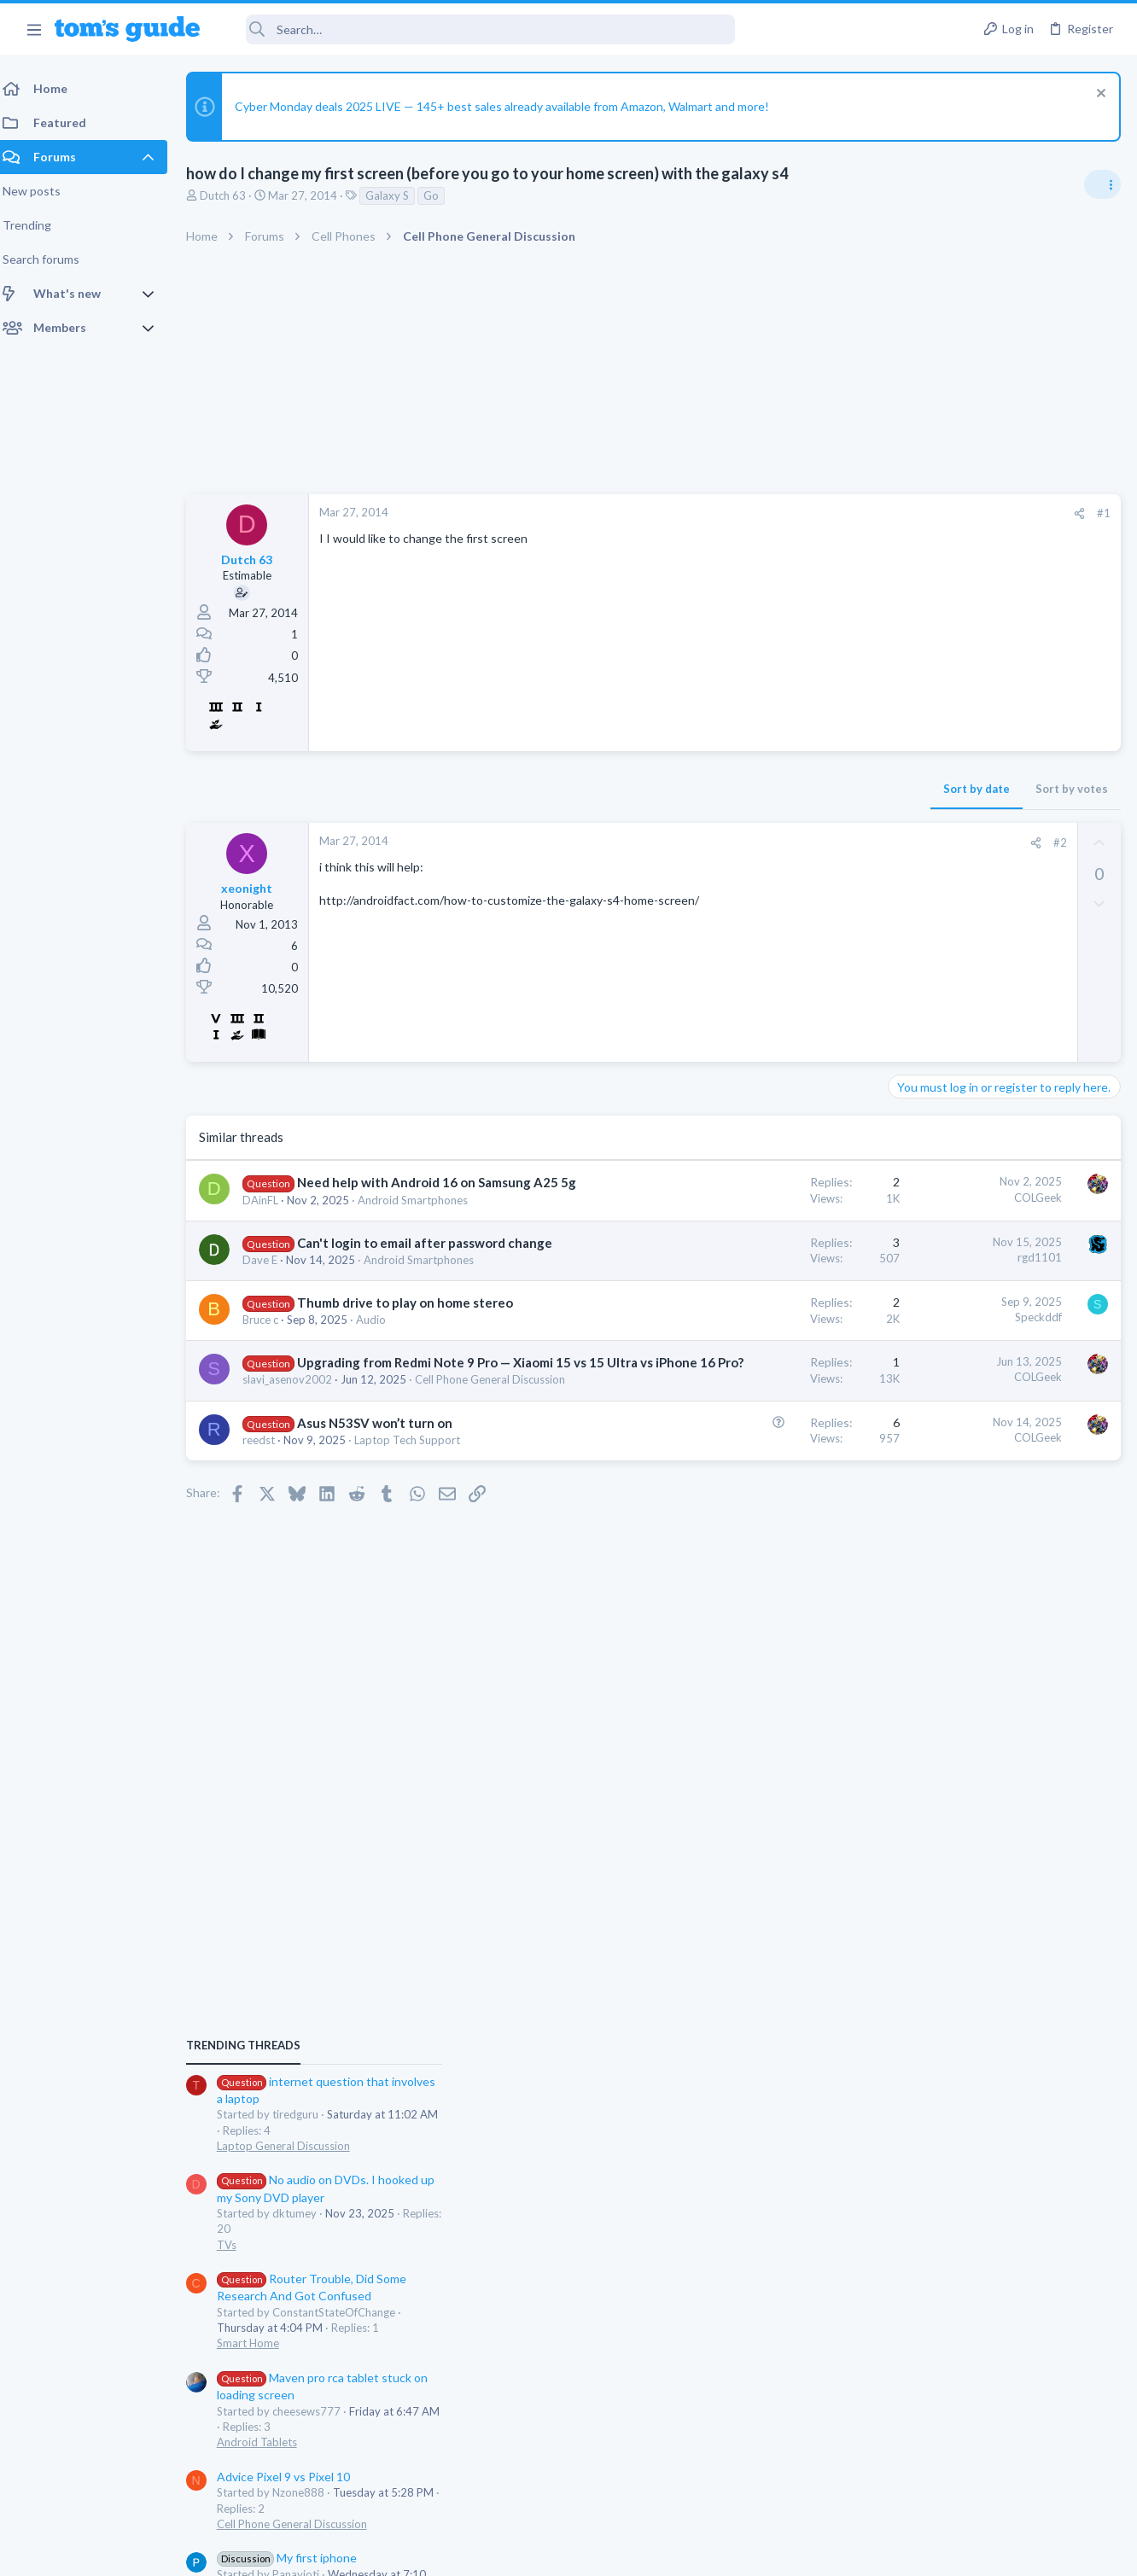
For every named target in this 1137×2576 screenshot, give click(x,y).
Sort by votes (797, 789)
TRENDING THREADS (921, 1015)
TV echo (940, 1609)
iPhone (912, 1575)
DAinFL (271, 1218)
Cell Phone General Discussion (970, 1493)
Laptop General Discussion (961, 1115)
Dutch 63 (233, 195)
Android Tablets (935, 1412)
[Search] (479, 29)
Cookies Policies (504, 2552)
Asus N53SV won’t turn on (385, 1510)
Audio (381, 1373)
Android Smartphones (423, 1218)
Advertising (384, 2552)
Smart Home (926, 1313)
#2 (786, 842)
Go (441, 195)
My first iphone (965, 1527)
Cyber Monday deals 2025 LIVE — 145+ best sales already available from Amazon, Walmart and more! (512, 106)
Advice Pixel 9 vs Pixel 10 (961, 1445)
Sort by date (702, 789)
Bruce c (271, 1373)
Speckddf (764, 1353)
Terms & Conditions (730, 2552)
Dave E (270, 1296)
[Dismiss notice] (1098, 95)
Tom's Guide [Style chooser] (998, 2480)
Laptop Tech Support (417, 1527)
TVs (904, 1214)
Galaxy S (397, 195)
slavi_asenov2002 (297, 1451)
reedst (269, 1527)
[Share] (805, 513)
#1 (830, 513)
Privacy (612, 2552)
